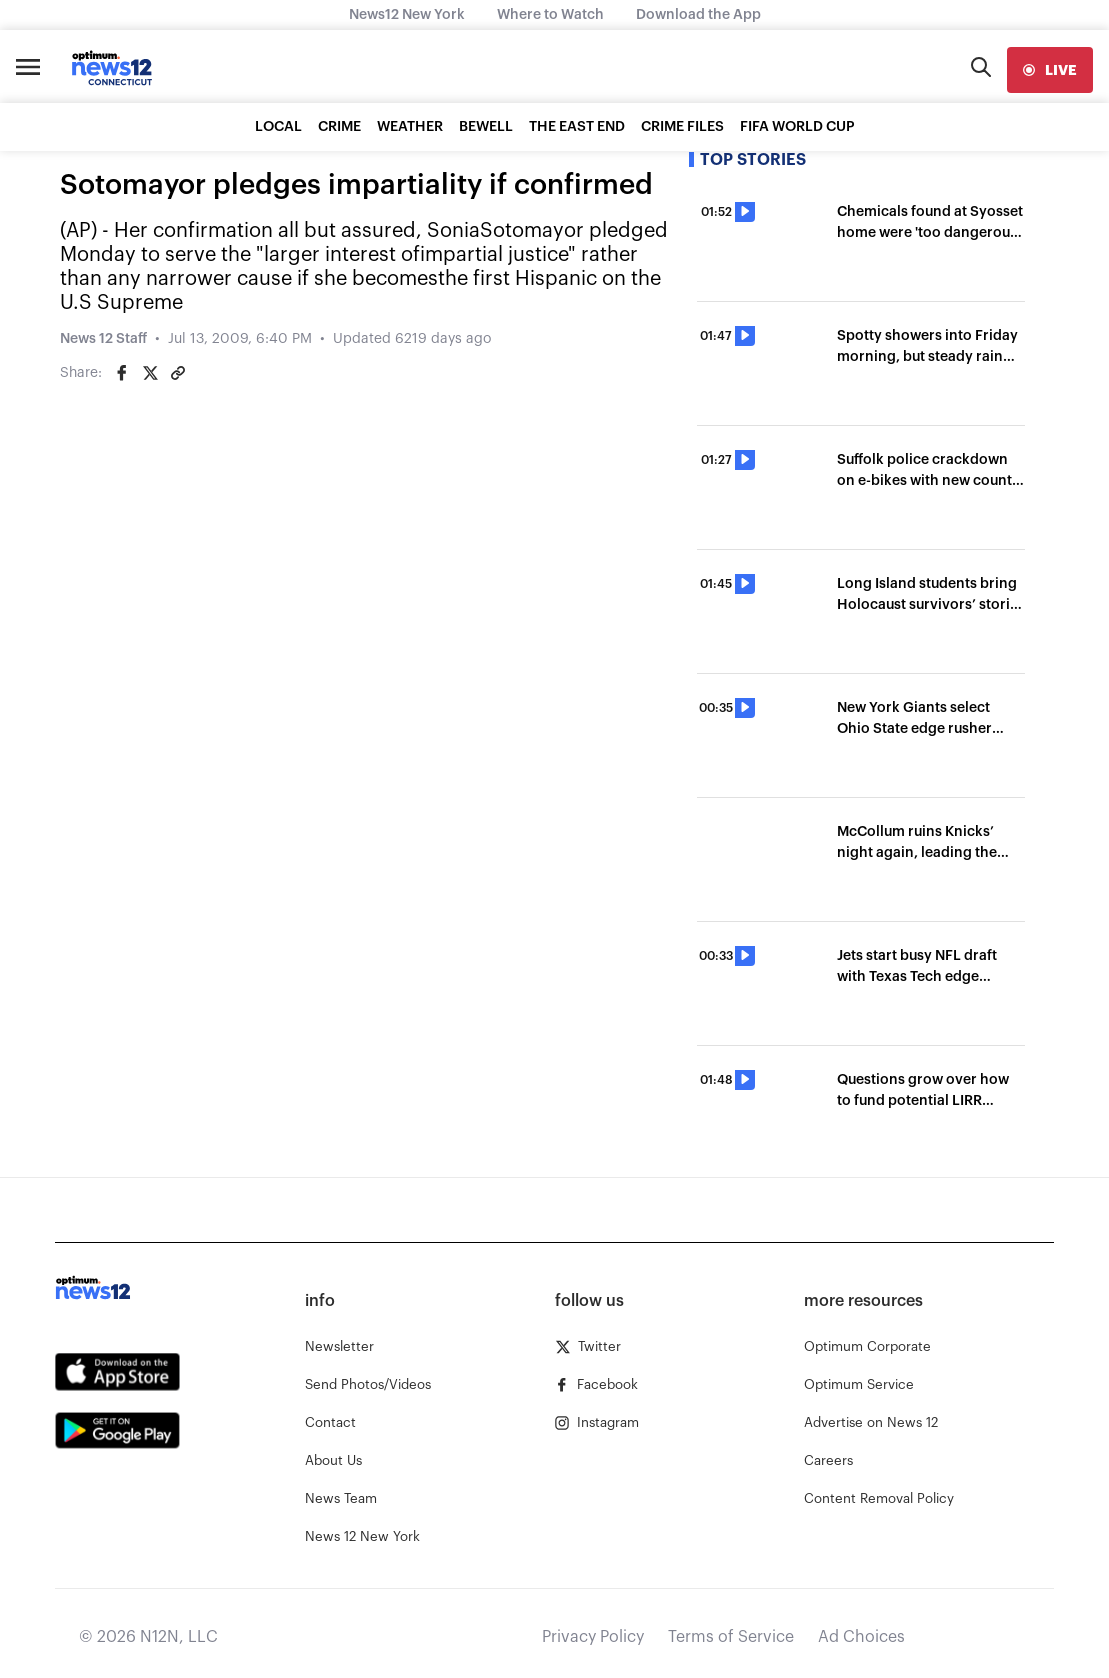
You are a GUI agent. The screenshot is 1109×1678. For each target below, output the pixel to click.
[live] (1050, 70)
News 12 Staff (103, 339)
